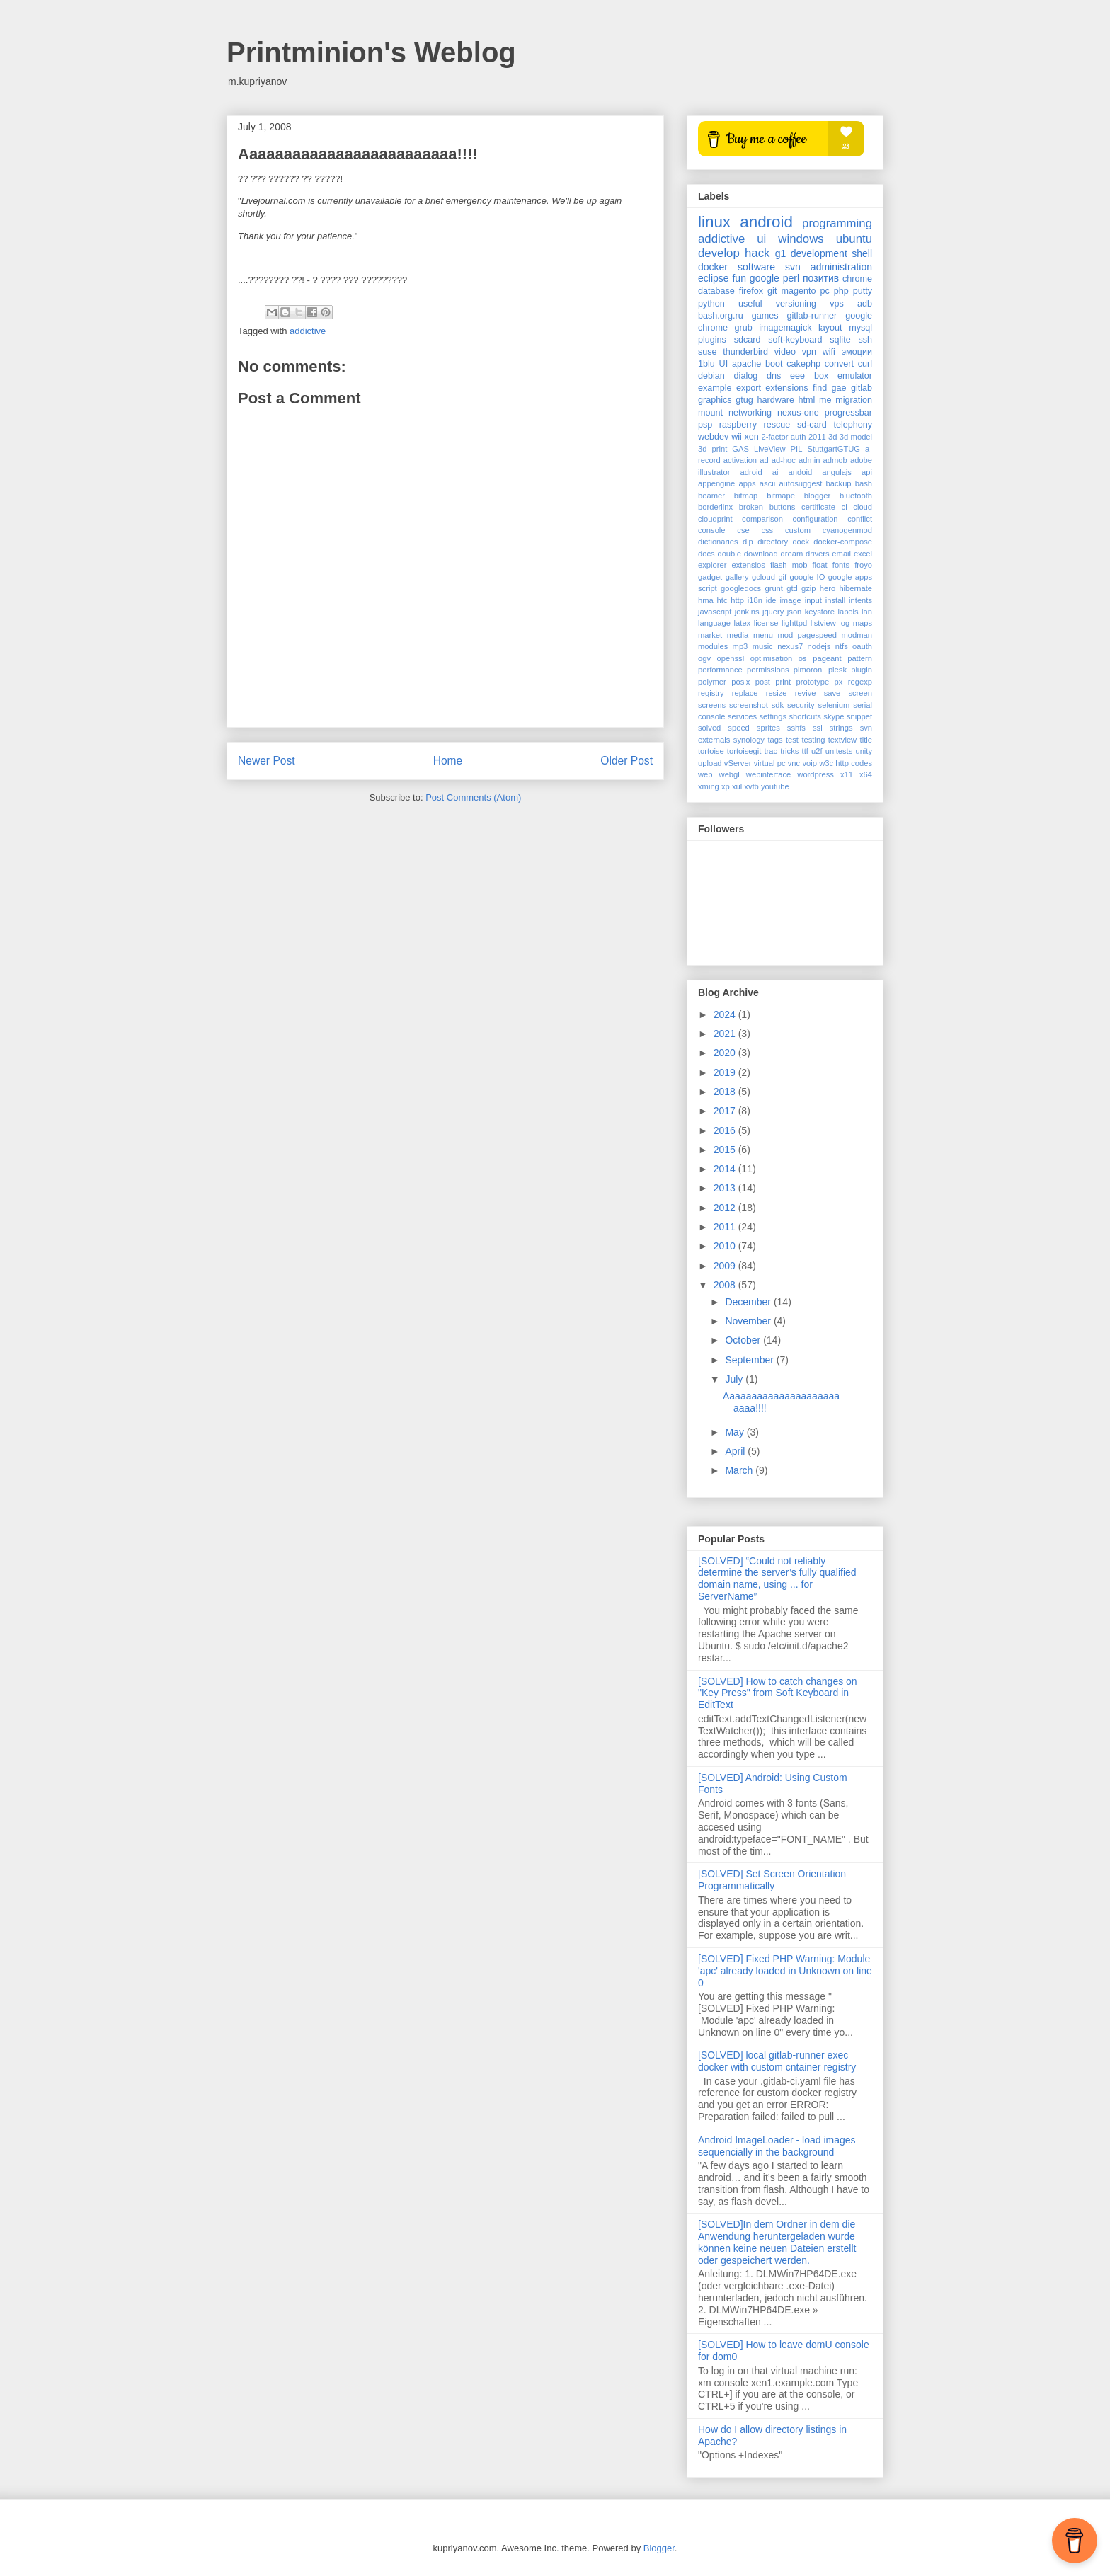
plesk (837, 669)
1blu (706, 364)
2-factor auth (784, 437)
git (772, 291)
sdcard (747, 340)
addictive (308, 331)
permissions (768, 669)
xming (708, 786)
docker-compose (842, 541)
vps (837, 304)
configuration (815, 519)
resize (776, 693)
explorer (712, 565)
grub (744, 328)
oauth (862, 646)
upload (710, 763)
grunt (774, 588)
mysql (860, 328)
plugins (712, 340)
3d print (712, 449)
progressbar (848, 413)
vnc (794, 763)
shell (862, 253)
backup (839, 483)
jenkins (747, 611)
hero (827, 588)
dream (792, 553)
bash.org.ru (720, 316)
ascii (767, 483)
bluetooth (856, 495)
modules (713, 646)
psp (705, 425)
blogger (817, 495)
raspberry (738, 425)
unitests (839, 751)
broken (751, 507)
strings (841, 727)
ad (764, 460)
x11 (846, 774)
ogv (704, 658)
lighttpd (794, 623)
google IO (807, 577)
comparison (762, 519)
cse (743, 530)
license (766, 623)
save (832, 693)
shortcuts (804, 716)
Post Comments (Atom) (473, 797)
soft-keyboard (795, 340)
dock (800, 541)
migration (853, 400)
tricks (789, 751)
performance (720, 669)
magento (798, 291)
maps (862, 623)
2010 (726, 1246)
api (867, 472)
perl (791, 278)
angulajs (837, 472)
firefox (751, 291)
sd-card (812, 425)
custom (798, 530)
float (820, 565)
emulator (854, 376)
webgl (729, 774)
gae (839, 388)
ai (775, 472)
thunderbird (745, 352)
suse (707, 352)
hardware (775, 400)
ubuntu (854, 239)
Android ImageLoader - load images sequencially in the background (777, 2146)
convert (839, 364)
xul (737, 786)
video (785, 352)
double (729, 553)
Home (448, 761)
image (790, 600)
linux (714, 222)
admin (809, 460)
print (783, 681)
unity (863, 751)
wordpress (815, 774)
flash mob (789, 565)
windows (800, 239)
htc (722, 600)
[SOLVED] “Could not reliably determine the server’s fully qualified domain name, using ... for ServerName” (777, 1578)
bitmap (746, 495)
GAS (740, 449)
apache (746, 364)
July (735, 1379)
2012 (726, 1207)
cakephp (803, 364)
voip (809, 763)
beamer (711, 495)
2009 (726, 1265)
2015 (726, 1149)
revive (805, 693)
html (807, 400)
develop (719, 253)
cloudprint (715, 519)
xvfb (751, 786)
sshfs (796, 727)
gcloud (763, 577)
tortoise (711, 751)
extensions (786, 388)
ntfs (841, 646)
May (735, 1432)
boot (774, 364)
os (803, 658)
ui (761, 239)
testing (813, 739)
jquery (773, 611)
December (749, 1301)
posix (740, 681)
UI (723, 364)
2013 (726, 1187)
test (792, 739)
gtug (744, 400)
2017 (726, 1110)
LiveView (770, 449)
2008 (726, 1284)
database (716, 291)
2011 (817, 437)
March (740, 1470)
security (801, 705)
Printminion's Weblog (371, 52)
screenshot (748, 705)
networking (750, 413)
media (737, 635)
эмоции (857, 352)
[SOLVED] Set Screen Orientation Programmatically (772, 1879)
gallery (737, 577)
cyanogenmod (847, 530)
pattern (859, 658)
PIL (797, 449)
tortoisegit (744, 751)
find (820, 388)
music (763, 646)
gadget (710, 577)
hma (706, 600)
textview (842, 739)
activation (740, 460)
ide (771, 600)
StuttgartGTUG (833, 449)
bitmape (781, 495)
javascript (714, 611)
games (765, 316)
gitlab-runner (812, 316)
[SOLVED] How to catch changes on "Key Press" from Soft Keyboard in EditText (777, 1693)
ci (844, 507)
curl (865, 364)
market (710, 635)
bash (863, 483)
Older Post (626, 761)
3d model (856, 437)
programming (837, 223)
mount (710, 413)
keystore (820, 611)
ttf (805, 751)
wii (736, 437)
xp (725, 786)
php (841, 291)
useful (750, 304)
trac (770, 751)
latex (742, 623)
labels (847, 611)
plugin (861, 669)
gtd (792, 588)
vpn (809, 352)
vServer (738, 763)
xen (752, 437)
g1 (780, 253)
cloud (862, 507)
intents (860, 600)
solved (709, 727)
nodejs (818, 646)
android (766, 222)
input (813, 600)
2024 (726, 1014)
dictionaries (718, 541)
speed (738, 727)
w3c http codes (845, 763)
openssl (731, 658)
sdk (778, 705)
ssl (818, 727)
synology (749, 739)
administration (841, 267)
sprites (768, 727)
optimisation (771, 658)
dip (748, 541)
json (794, 611)
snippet (859, 716)
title (866, 739)
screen (860, 693)
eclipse (713, 278)
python (711, 304)
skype (833, 716)
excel (863, 553)
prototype (813, 681)
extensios (748, 565)
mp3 (740, 646)
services (742, 716)
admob (835, 460)
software (756, 267)
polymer (712, 681)
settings (772, 716)
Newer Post (266, 761)
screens (712, 705)
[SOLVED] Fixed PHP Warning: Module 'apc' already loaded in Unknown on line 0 (785, 1970)
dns (774, 376)
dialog (746, 376)
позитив (821, 278)
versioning (796, 304)
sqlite (840, 340)
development (819, 253)
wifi (829, 352)
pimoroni (809, 669)
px (839, 681)
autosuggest (800, 483)
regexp (860, 681)
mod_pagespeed (807, 635)
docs (706, 553)
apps (746, 483)
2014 (726, 1168)
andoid (801, 472)
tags (774, 739)
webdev (713, 437)
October (744, 1340)
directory (772, 541)
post (762, 681)
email (841, 553)
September (750, 1360)
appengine (716, 483)
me (825, 400)
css (767, 530)
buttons (782, 507)
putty (862, 291)
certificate (818, 507)
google (764, 278)
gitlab (861, 388)
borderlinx (715, 507)
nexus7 (790, 646)
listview (823, 623)
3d (832, 437)
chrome (857, 279)
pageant (827, 658)
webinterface (768, 774)
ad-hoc (784, 460)
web (705, 774)
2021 (726, 1033)
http (737, 600)
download (761, 553)
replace (745, 693)
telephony (852, 425)
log (844, 623)
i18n (755, 600)
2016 (726, 1130)
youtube (775, 786)
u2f (817, 751)
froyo (863, 565)
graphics (715, 400)
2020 (726, 1052)
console (712, 530)
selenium (834, 705)
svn (793, 267)
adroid (751, 472)
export (748, 388)
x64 (865, 774)
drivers (818, 553)
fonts (840, 565)
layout (830, 328)
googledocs (741, 588)
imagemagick (785, 328)
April (736, 1451)
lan (867, 611)
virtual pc (770, 763)
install (835, 600)
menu (763, 635)
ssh (865, 340)
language (714, 623)
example (715, 388)
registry (711, 693)
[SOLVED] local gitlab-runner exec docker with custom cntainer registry (777, 2061)
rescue (777, 425)
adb (864, 304)
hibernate (855, 588)
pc (824, 291)
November (749, 1321)
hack (757, 253)
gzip (808, 588)
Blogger (659, 2548)
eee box (809, 376)
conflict (859, 519)
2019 (726, 1072)
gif (782, 577)
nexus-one (798, 413)
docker (713, 267)
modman (856, 635)
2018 (726, 1091)
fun (738, 278)
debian (711, 376)
